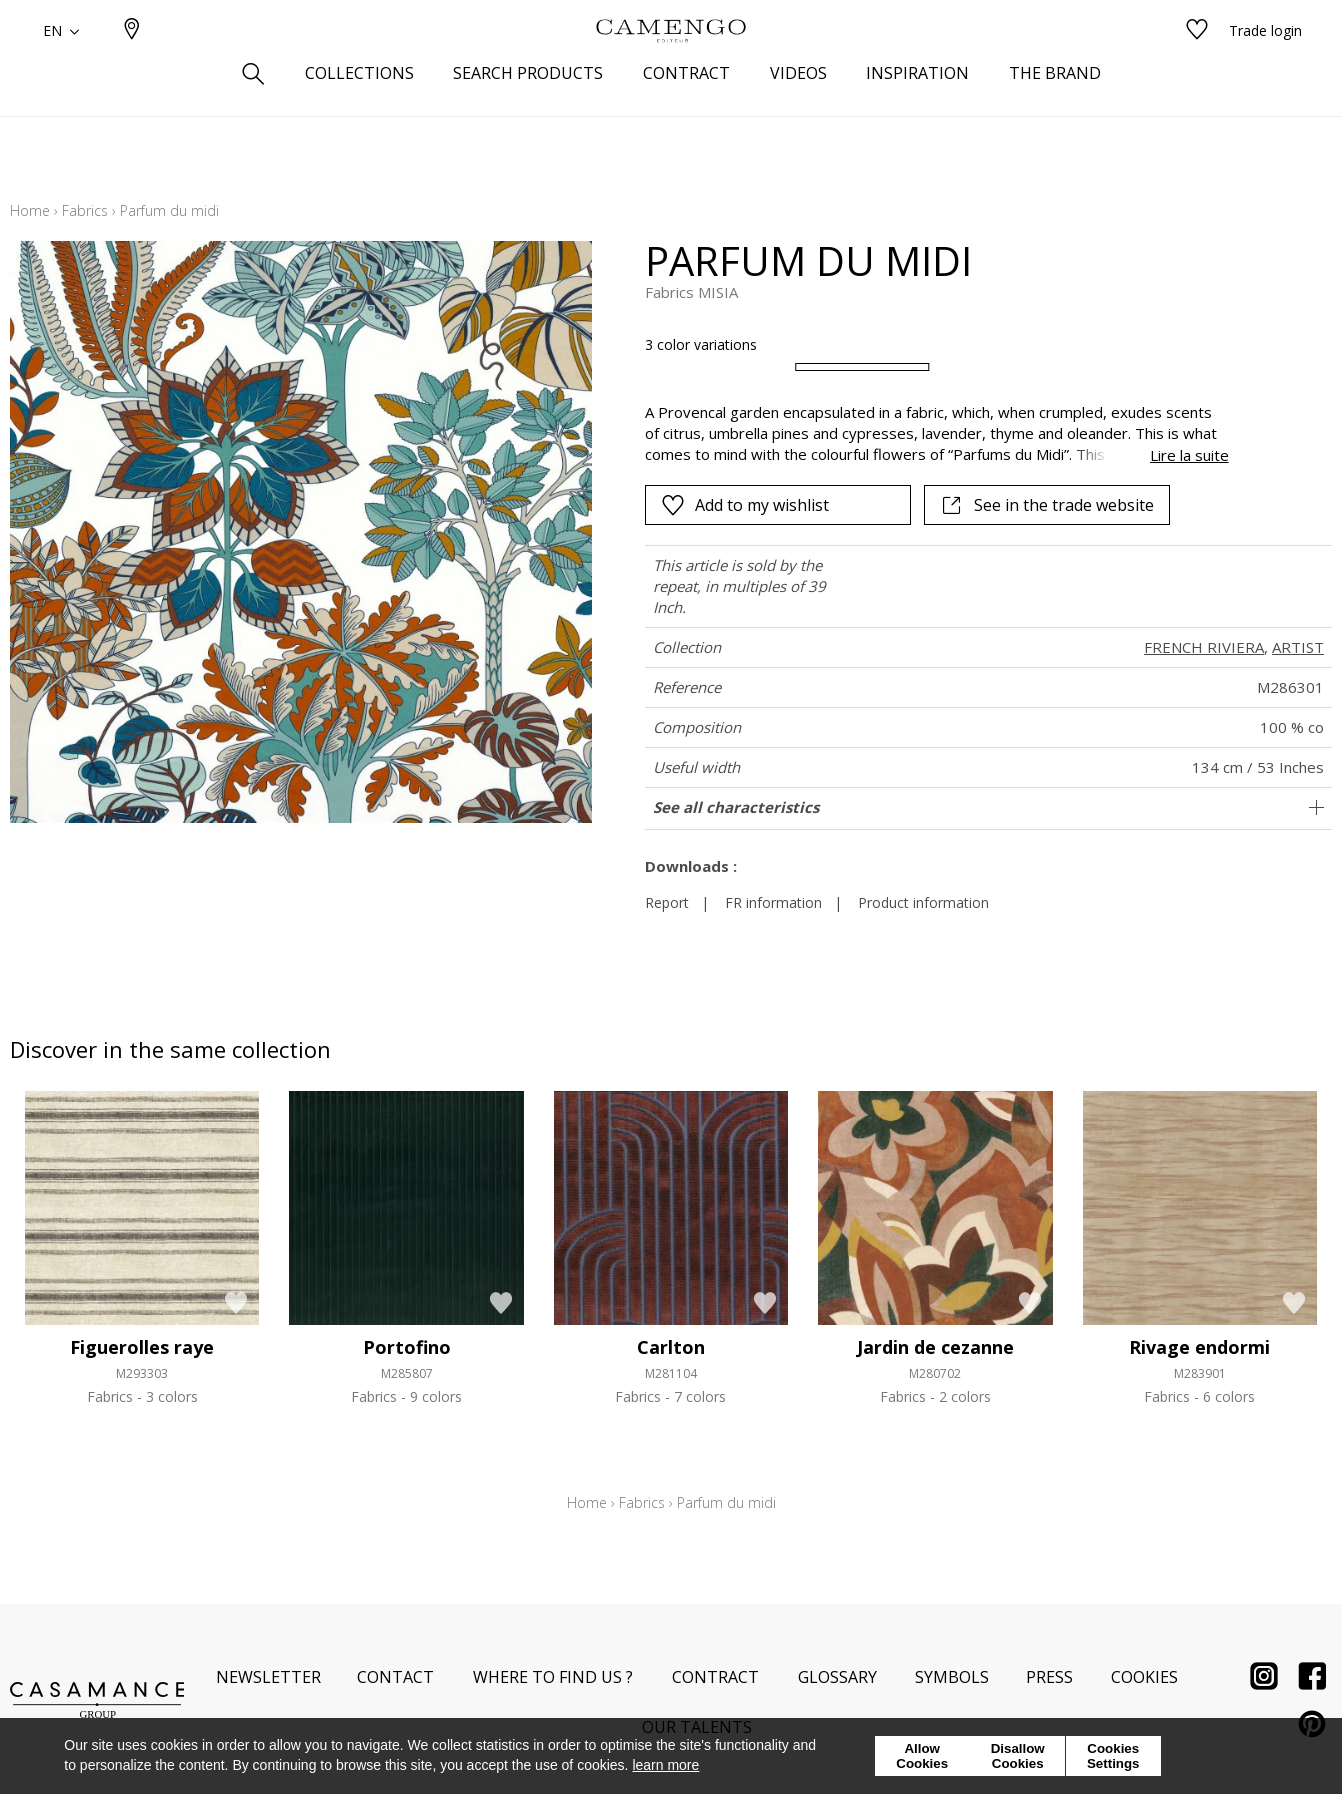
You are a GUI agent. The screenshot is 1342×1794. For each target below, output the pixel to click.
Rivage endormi (1199, 1347)
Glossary (837, 1677)
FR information (773, 902)
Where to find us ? (553, 1677)
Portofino (407, 1347)
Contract (715, 1677)
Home (30, 210)
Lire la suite (1189, 455)
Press (1049, 1677)
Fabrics (85, 210)
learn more (665, 1765)
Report (667, 902)
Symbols (952, 1677)
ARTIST (1298, 647)
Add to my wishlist (745, 505)
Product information (923, 902)
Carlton (671, 1347)
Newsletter (268, 1677)
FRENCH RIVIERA (1204, 647)
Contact (395, 1677)
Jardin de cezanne (935, 1347)
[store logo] (671, 63)
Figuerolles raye (142, 1347)
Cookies (1144, 1677)
